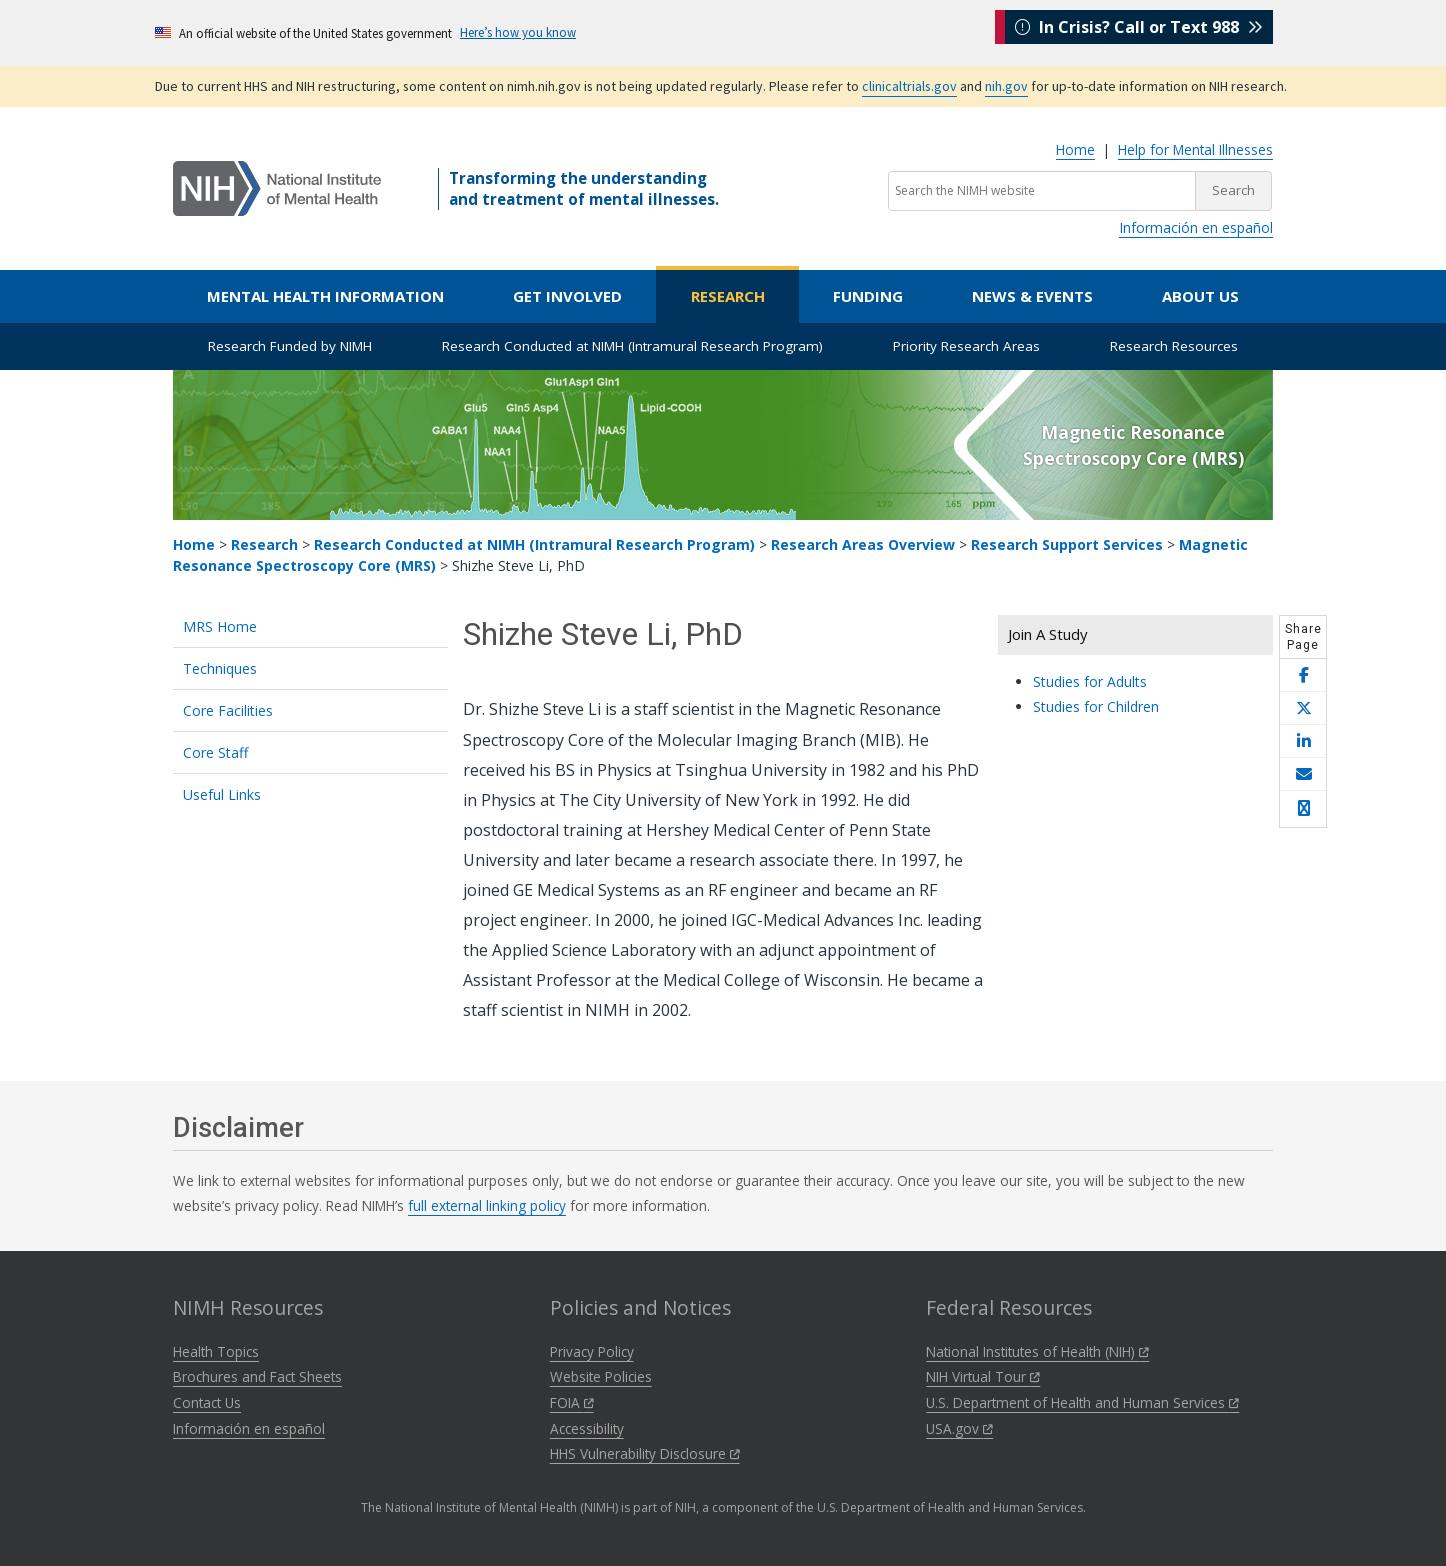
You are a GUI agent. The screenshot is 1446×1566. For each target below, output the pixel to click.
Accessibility (587, 1428)
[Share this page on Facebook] (1303, 675)
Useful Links (222, 794)
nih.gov (1006, 86)
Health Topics (216, 1351)
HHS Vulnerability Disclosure (645, 1453)
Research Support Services (1067, 544)
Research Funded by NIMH (290, 346)
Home (1075, 149)
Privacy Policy (592, 1351)
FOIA (572, 1402)
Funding (868, 296)
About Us (1200, 296)
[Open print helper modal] (1303, 809)
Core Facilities (228, 710)
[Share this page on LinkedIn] (1303, 741)
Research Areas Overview (863, 544)
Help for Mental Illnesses (1195, 149)
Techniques (220, 668)
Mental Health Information (325, 296)
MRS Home (220, 626)
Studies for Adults (1090, 681)
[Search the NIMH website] (1042, 191)
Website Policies (601, 1376)
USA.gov (959, 1428)
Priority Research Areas (966, 346)
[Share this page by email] (1303, 774)
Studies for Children (1096, 706)
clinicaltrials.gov (909, 86)
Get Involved (567, 296)
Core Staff (215, 752)
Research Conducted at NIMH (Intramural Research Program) (632, 346)
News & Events (1032, 296)
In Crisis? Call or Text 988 (1139, 32)
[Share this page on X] (1303, 708)
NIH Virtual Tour (983, 1376)
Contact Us (207, 1402)
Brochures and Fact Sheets (257, 1376)
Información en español (1196, 227)
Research (728, 296)
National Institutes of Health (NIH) (1037, 1351)
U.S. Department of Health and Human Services (1082, 1402)
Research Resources (1174, 346)
